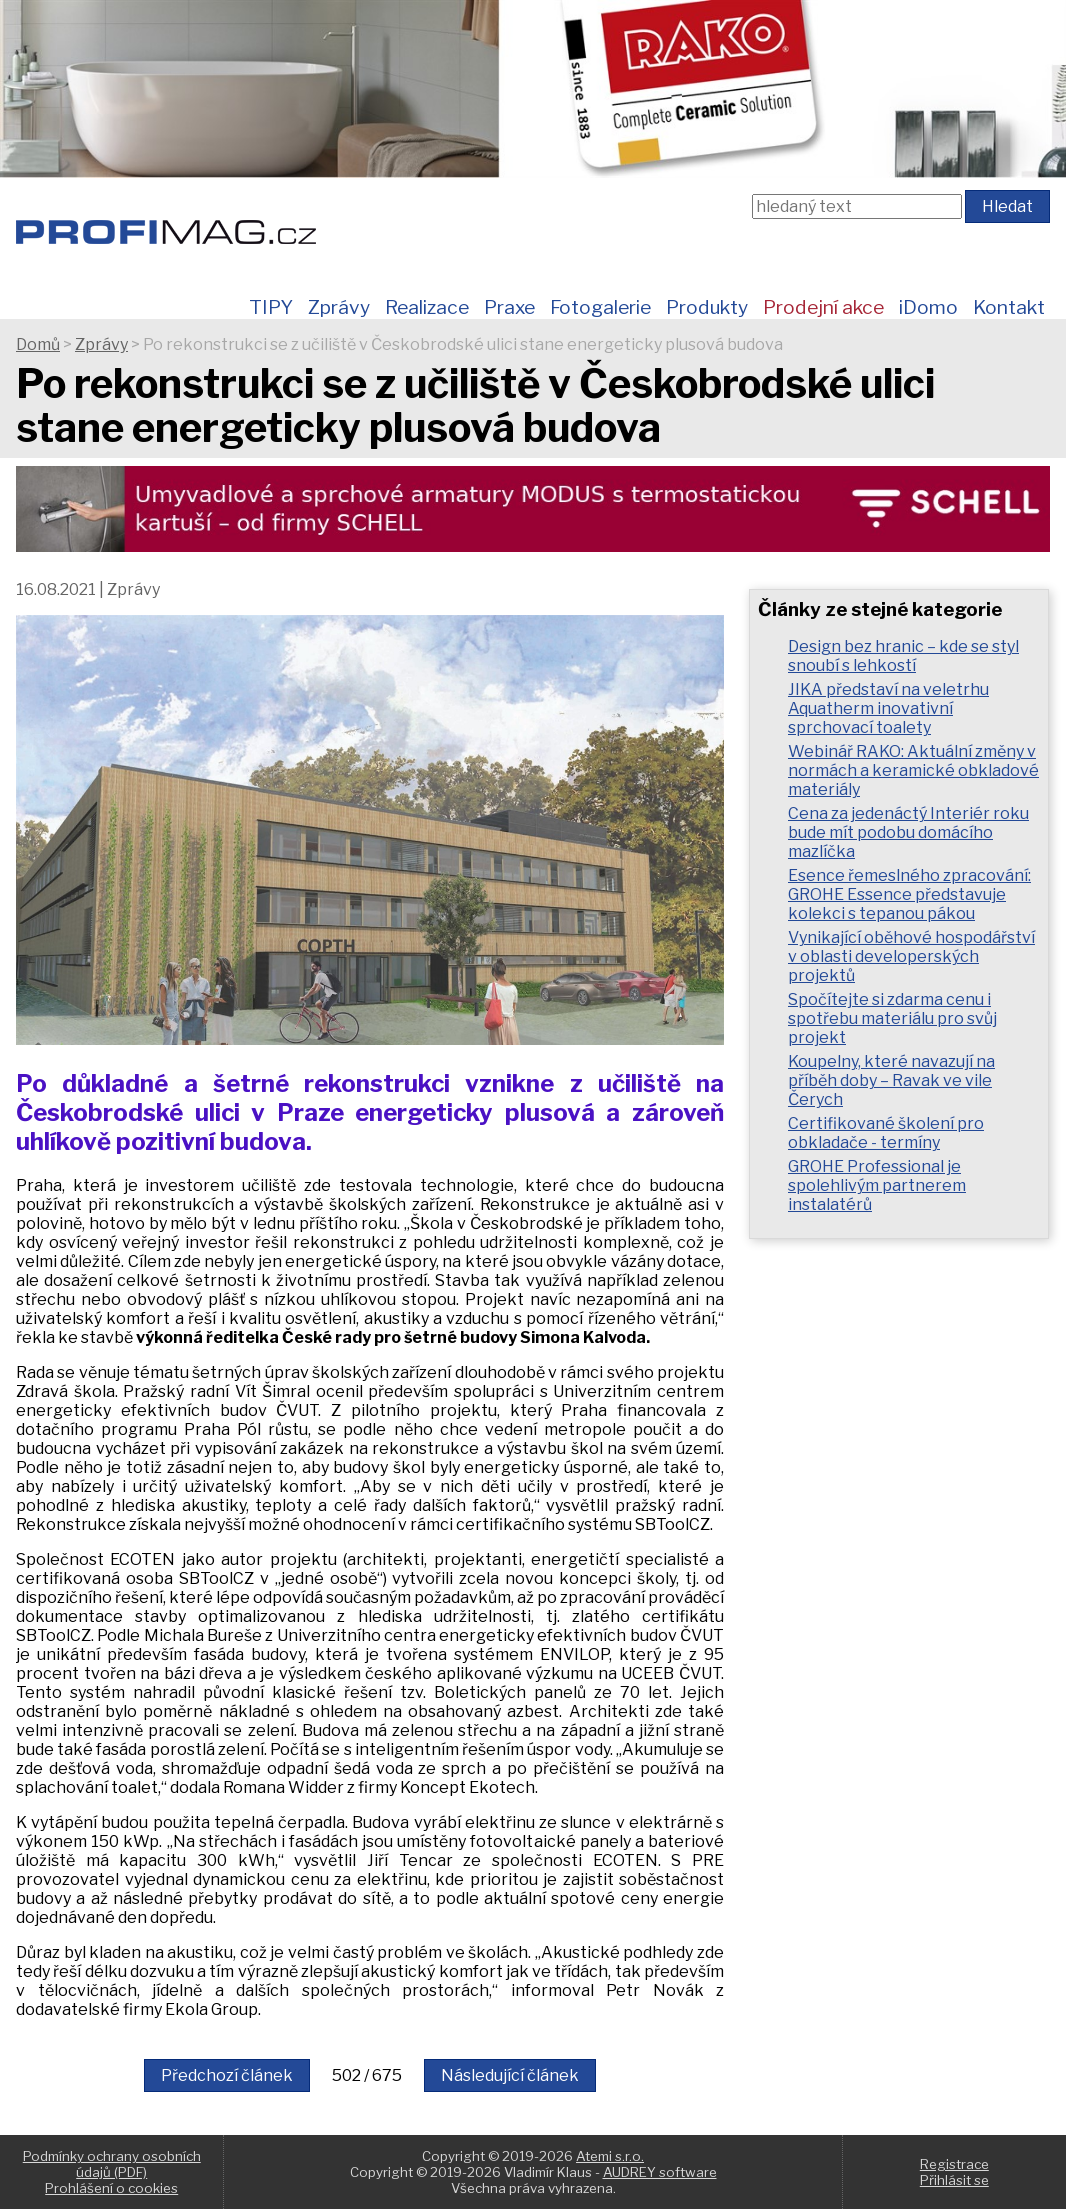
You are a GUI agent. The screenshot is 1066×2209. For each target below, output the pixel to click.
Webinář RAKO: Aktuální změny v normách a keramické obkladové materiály (913, 770)
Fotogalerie (600, 307)
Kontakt (1009, 307)
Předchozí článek (227, 2075)
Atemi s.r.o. (610, 2156)
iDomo (928, 307)
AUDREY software (660, 2172)
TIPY (271, 307)
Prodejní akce (823, 307)
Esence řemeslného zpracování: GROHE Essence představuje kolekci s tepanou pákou (909, 894)
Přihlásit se (954, 2180)
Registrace (954, 2164)
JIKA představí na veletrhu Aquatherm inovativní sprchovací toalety (888, 708)
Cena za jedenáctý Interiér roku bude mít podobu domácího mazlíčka (908, 832)
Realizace (427, 307)
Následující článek (510, 2075)
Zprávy (339, 307)
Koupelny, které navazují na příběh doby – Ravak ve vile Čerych (891, 1080)
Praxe (509, 307)
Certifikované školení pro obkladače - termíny (886, 1133)
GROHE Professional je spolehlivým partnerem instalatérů (877, 1185)
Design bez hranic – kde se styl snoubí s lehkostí (903, 656)
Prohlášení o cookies (111, 2188)
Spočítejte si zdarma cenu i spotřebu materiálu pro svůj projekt (892, 1018)
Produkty (707, 307)
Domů (38, 344)
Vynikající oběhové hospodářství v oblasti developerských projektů (911, 956)
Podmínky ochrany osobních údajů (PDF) (112, 2164)
